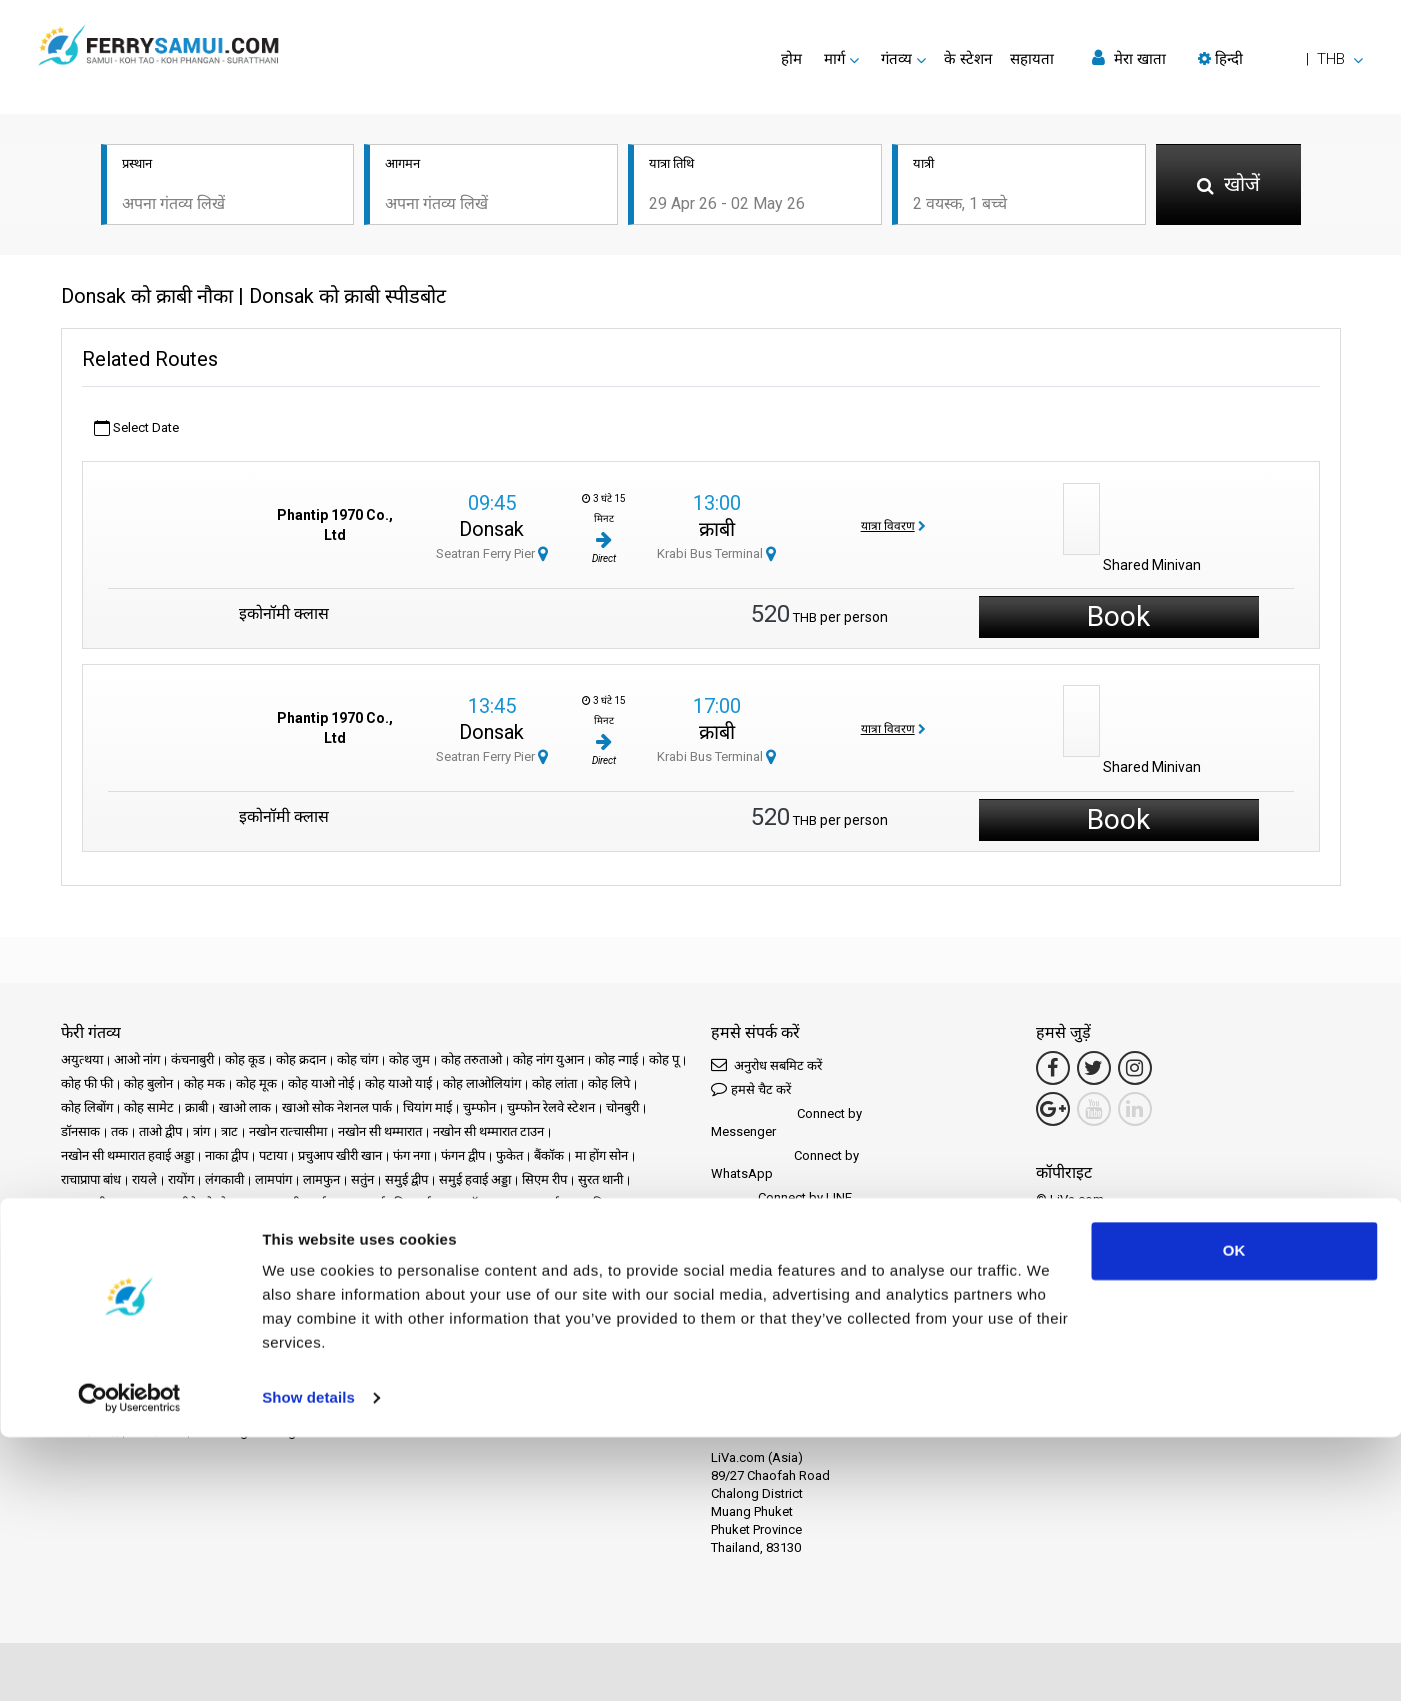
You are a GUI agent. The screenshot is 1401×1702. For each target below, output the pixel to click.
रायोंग (181, 1180)
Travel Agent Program (256, 1432)
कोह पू (664, 1060)
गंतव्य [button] (896, 59)
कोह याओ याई (398, 1084)
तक (119, 1132)
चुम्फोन (479, 1108)
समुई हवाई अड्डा (475, 1180)
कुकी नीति (399, 1296)
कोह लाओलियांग (482, 1084)
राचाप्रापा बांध (91, 1180)
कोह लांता (554, 1084)
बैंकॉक (549, 1156)
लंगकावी (224, 1180)
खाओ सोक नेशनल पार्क (337, 1108)
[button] (1280, 59)
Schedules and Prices (189, 1272)
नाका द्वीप (226, 1156)
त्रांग (201, 1132)
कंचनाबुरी (192, 1060)
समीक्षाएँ (505, 1272)
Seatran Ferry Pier (492, 555)
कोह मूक (256, 1084)
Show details (308, 1662)
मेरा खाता (1129, 58)
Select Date (136, 429)
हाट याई (540, 1204)
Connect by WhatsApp (785, 1165)
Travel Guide (96, 1296)
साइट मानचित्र (465, 1296)
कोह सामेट (149, 1108)
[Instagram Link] (1135, 1069)
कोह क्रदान (301, 1060)
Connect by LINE (781, 1199)
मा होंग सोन (601, 1156)
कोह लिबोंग (87, 1108)
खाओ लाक (245, 1108)
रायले (144, 1180)
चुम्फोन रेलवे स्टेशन (551, 1108)
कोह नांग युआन (548, 1060)
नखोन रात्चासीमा (288, 1132)
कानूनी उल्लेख (176, 1296)
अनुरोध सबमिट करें (766, 1065)
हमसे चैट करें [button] (751, 1089)
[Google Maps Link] (1053, 1110)
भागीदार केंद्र (89, 1432)
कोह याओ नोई (321, 1084)
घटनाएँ (364, 1272)
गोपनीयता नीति (331, 1296)
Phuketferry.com (107, 1364)
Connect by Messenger (786, 1123)
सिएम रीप (544, 1180)
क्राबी (717, 531)
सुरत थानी (600, 1180)
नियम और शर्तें (253, 1296)
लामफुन (321, 1180)
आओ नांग (137, 1060)
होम (791, 59)
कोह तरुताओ (471, 1060)
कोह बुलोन (148, 1084)
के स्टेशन (968, 59)
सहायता (1032, 59)
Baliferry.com (202, 1364)
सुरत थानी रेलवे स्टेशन (194, 1204)
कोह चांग (357, 1060)
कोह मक (204, 1084)
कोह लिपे (609, 1084)
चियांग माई (427, 1108)
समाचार (409, 1272)
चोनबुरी (622, 1108)
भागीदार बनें (156, 1432)
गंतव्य (103, 1272)
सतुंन (362, 1180)
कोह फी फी (87, 1084)
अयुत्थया (82, 1060)
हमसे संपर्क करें (543, 1296)
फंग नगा (411, 1156)
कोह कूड (245, 1060)
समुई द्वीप (406, 1180)
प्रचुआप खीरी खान (340, 1156)
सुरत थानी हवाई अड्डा (302, 1204)
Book (1118, 618)
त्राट (229, 1132)
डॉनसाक (80, 1132)
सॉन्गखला (488, 1204)
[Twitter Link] (1094, 1069)
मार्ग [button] (834, 59)
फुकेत (509, 1156)
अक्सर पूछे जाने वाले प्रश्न (593, 1272)
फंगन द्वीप (463, 1156)
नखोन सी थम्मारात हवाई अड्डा (127, 1156)
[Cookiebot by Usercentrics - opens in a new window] (129, 1663)
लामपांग (273, 1180)
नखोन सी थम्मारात (380, 1132)
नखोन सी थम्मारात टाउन (488, 1132)
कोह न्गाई (616, 1060)
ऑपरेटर (456, 1272)
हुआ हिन (590, 1204)
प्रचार (325, 1272)
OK (1234, 1515)
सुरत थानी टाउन (97, 1204)
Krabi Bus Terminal (716, 555)
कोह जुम (409, 1060)
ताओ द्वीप (160, 1132)
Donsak (491, 531)
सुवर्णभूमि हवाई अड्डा (407, 1204)
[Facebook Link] (1053, 1069)
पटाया (273, 1156)
